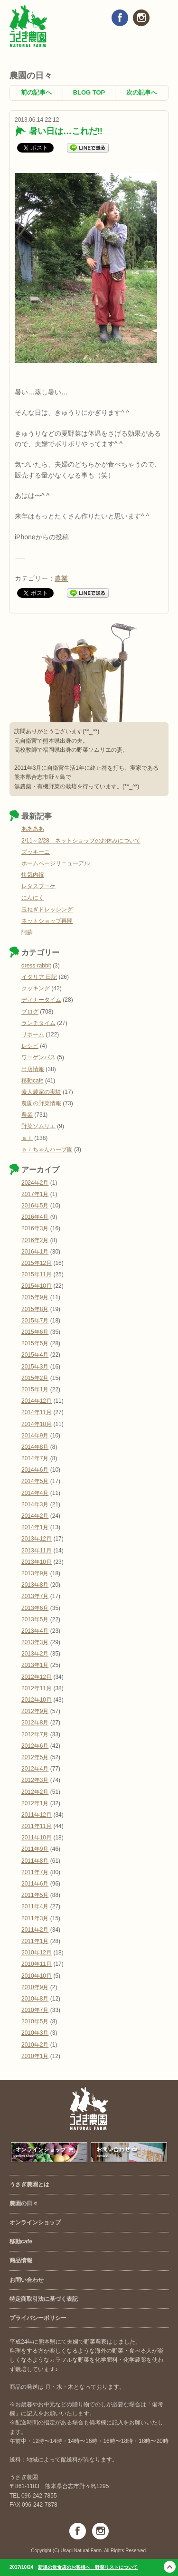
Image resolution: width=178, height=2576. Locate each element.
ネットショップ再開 (47, 921)
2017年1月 (34, 1194)
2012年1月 (34, 1803)
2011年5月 (34, 1895)
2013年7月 (34, 1596)
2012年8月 (34, 1722)
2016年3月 (34, 1228)
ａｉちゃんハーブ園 (47, 1149)
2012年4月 (34, 1768)
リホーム (32, 1034)
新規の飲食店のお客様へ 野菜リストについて (88, 2567)
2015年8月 (34, 1309)
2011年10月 (36, 1837)
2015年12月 (36, 1263)
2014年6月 (34, 1469)
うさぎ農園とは (29, 2184)
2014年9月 (34, 1435)
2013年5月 (34, 1619)
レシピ (29, 1046)
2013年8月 (34, 1584)
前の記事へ (36, 92)
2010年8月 (34, 1998)
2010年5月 (34, 2021)
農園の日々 (23, 2203)
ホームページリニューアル (55, 863)
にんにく (32, 897)
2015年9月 (34, 1297)
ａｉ (27, 1138)
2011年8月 (34, 1861)
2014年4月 (34, 1493)
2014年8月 (34, 1447)
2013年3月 (34, 1642)
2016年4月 (34, 1217)
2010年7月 (34, 2010)
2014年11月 (36, 1412)
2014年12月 (36, 1401)
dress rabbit (36, 965)
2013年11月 (36, 1550)
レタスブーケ (38, 886)
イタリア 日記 (39, 977)
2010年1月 (34, 2056)
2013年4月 (34, 1631)
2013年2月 (34, 1653)
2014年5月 (34, 1481)
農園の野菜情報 (41, 1103)
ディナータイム (41, 999)
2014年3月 (34, 1504)
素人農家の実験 (41, 1092)
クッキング (35, 988)
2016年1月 (34, 1251)
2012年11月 (36, 1688)
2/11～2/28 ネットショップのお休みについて (81, 840)
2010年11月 (36, 1964)
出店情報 (32, 1069)
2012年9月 (34, 1711)
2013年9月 (34, 1573)
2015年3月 (34, 1366)
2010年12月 (36, 1952)
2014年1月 (34, 1527)
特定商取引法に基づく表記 (43, 2299)
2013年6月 (34, 1608)
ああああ (32, 828)
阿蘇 (27, 932)
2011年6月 (34, 1883)
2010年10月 (36, 1976)
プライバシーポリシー (37, 2318)
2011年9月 (34, 1849)
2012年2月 (34, 1792)
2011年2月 (34, 1929)
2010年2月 (34, 2044)
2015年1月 (34, 1389)
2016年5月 (34, 1205)
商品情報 (20, 2260)
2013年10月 (36, 1562)
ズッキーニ (35, 852)
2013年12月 (36, 1538)
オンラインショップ (35, 2222)
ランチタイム (38, 1023)
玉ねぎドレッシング (47, 909)
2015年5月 (34, 1343)
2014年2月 (34, 1516)
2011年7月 (34, 1872)
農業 (61, 578)
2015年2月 (34, 1378)
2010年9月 (34, 1987)
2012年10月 (36, 1699)
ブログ (29, 1011)
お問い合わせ (26, 2280)
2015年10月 (36, 1286)
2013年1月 (34, 1665)
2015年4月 (34, 1354)
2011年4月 (34, 1906)
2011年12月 (36, 1814)
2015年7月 (34, 1320)
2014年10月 (36, 1424)
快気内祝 (32, 874)
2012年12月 (36, 1677)
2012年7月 (34, 1734)
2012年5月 (34, 1757)
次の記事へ (141, 92)
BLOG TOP (89, 92)
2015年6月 (34, 1332)
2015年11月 (36, 1274)
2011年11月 (36, 1826)
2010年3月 (34, 2033)
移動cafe (32, 1080)
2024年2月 (34, 1182)
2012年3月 (34, 1780)
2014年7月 (34, 1458)
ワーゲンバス (38, 1057)
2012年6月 (34, 1746)
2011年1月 (34, 1941)
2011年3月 (34, 1918)
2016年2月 (34, 1240)
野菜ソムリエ (38, 1126)
